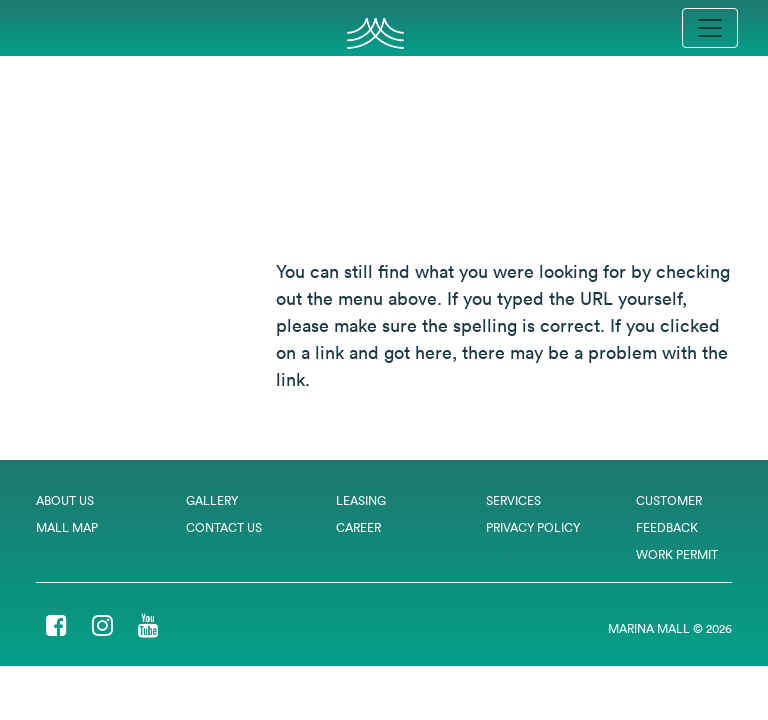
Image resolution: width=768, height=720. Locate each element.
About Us (65, 500)
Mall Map (67, 527)
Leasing (361, 500)
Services (513, 500)
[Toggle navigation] (710, 28)
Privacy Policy (533, 527)
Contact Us (224, 527)
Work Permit (677, 554)
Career (358, 527)
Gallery (212, 500)
